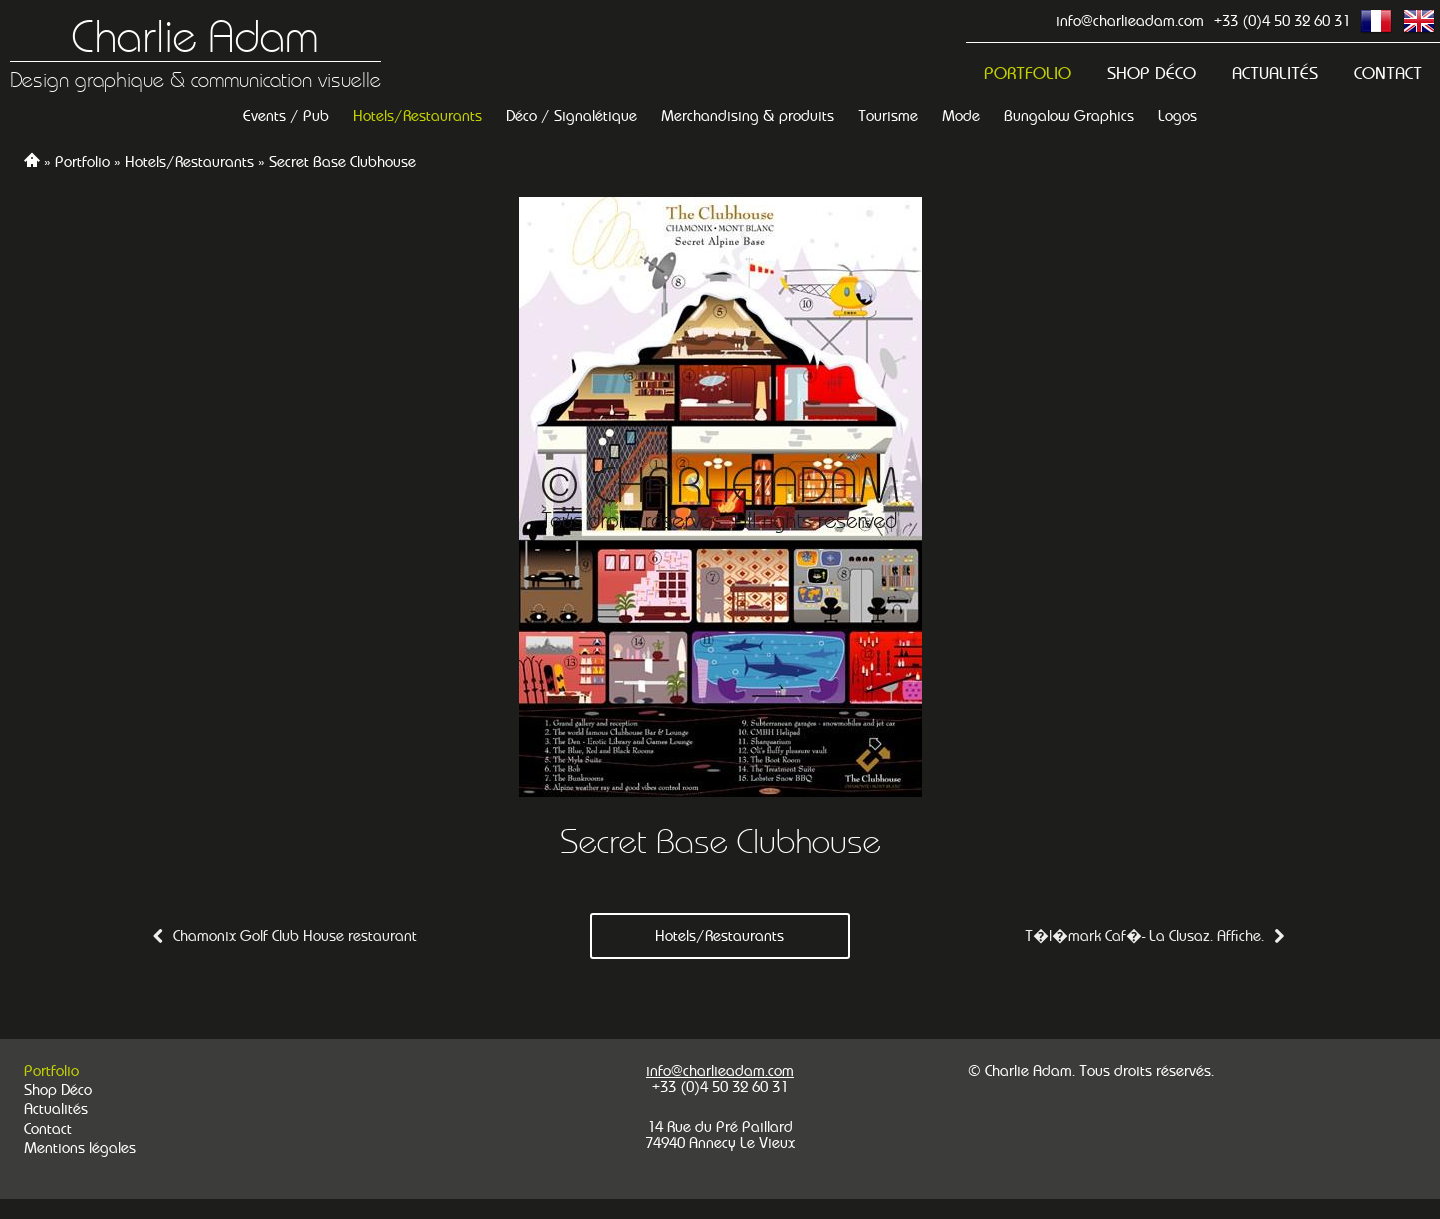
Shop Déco (1151, 73)
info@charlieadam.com (1130, 20)
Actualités (1275, 73)
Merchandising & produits (747, 115)
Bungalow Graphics (1069, 115)
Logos (1177, 115)
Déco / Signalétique (571, 115)
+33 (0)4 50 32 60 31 (1282, 20)
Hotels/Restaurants (417, 115)
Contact (1388, 73)
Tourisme (888, 115)
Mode (961, 115)
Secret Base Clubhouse (342, 161)
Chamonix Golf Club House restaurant (295, 935)
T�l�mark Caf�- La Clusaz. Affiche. (1144, 935)
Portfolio (1027, 73)
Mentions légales (80, 1148)
